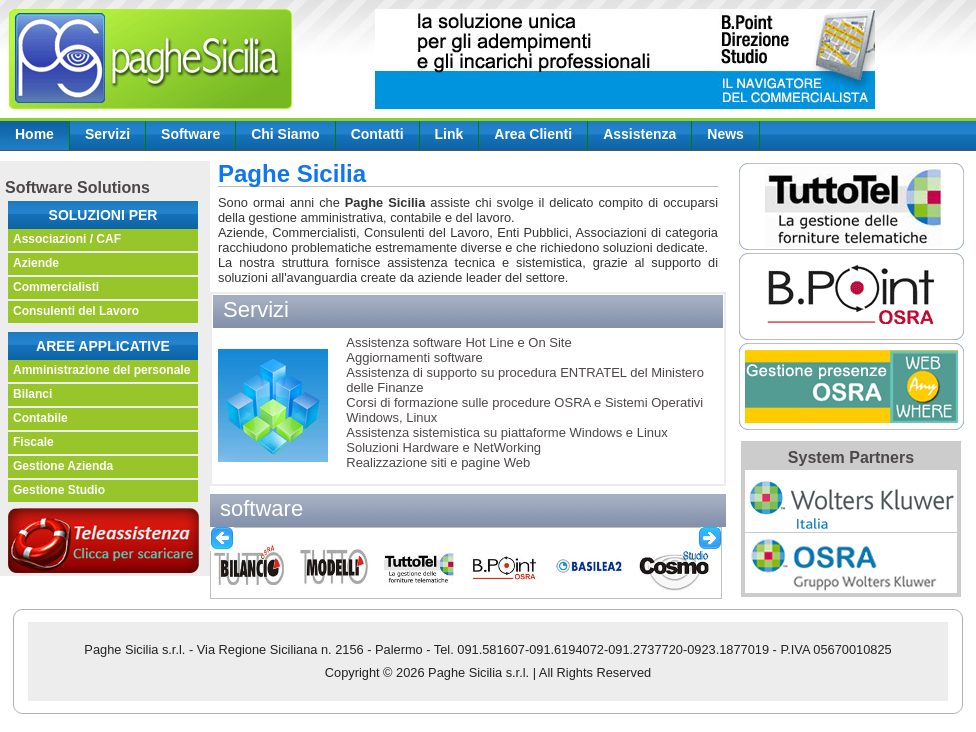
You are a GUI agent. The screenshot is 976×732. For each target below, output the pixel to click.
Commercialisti (56, 287)
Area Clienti (533, 134)
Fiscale (33, 442)
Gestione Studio (59, 490)
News (725, 134)
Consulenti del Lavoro (76, 311)
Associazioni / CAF (67, 239)
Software (190, 134)
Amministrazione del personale (101, 370)
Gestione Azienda (63, 466)
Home (34, 134)
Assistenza (639, 134)
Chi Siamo (285, 134)
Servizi (107, 134)
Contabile (40, 418)
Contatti (377, 134)
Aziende (36, 263)
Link (449, 134)
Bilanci (32, 394)
